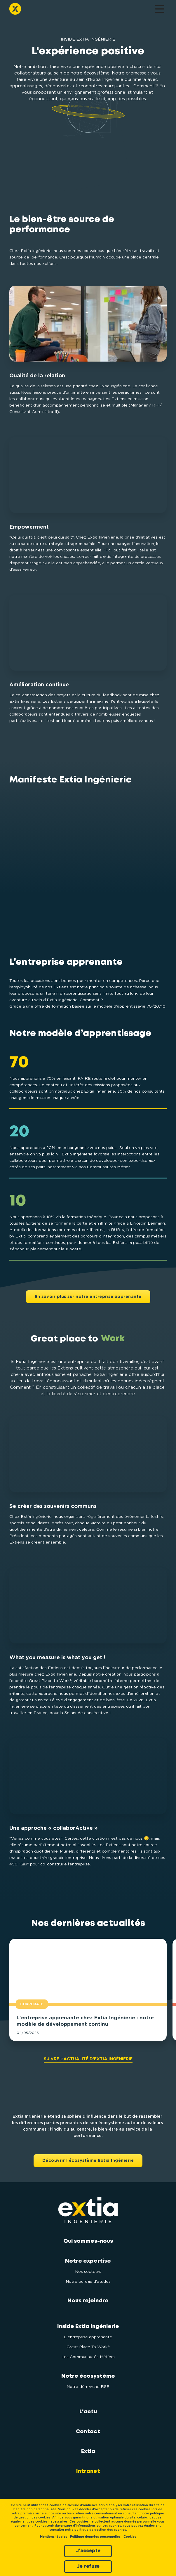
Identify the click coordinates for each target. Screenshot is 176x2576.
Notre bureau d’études (88, 2282)
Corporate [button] (31, 2004)
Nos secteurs (88, 2272)
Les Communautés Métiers (88, 2357)
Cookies (129, 2536)
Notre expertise (88, 2261)
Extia (88, 2451)
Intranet (88, 2471)
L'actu (88, 2412)
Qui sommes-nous (88, 2241)
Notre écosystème (88, 2376)
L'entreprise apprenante (88, 2337)
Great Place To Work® (88, 2347)
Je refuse (88, 2566)
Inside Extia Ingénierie (88, 2326)
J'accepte (88, 2551)
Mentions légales (53, 2536)
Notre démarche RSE (88, 2387)
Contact (88, 2431)
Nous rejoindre (88, 2301)
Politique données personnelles (95, 2536)
